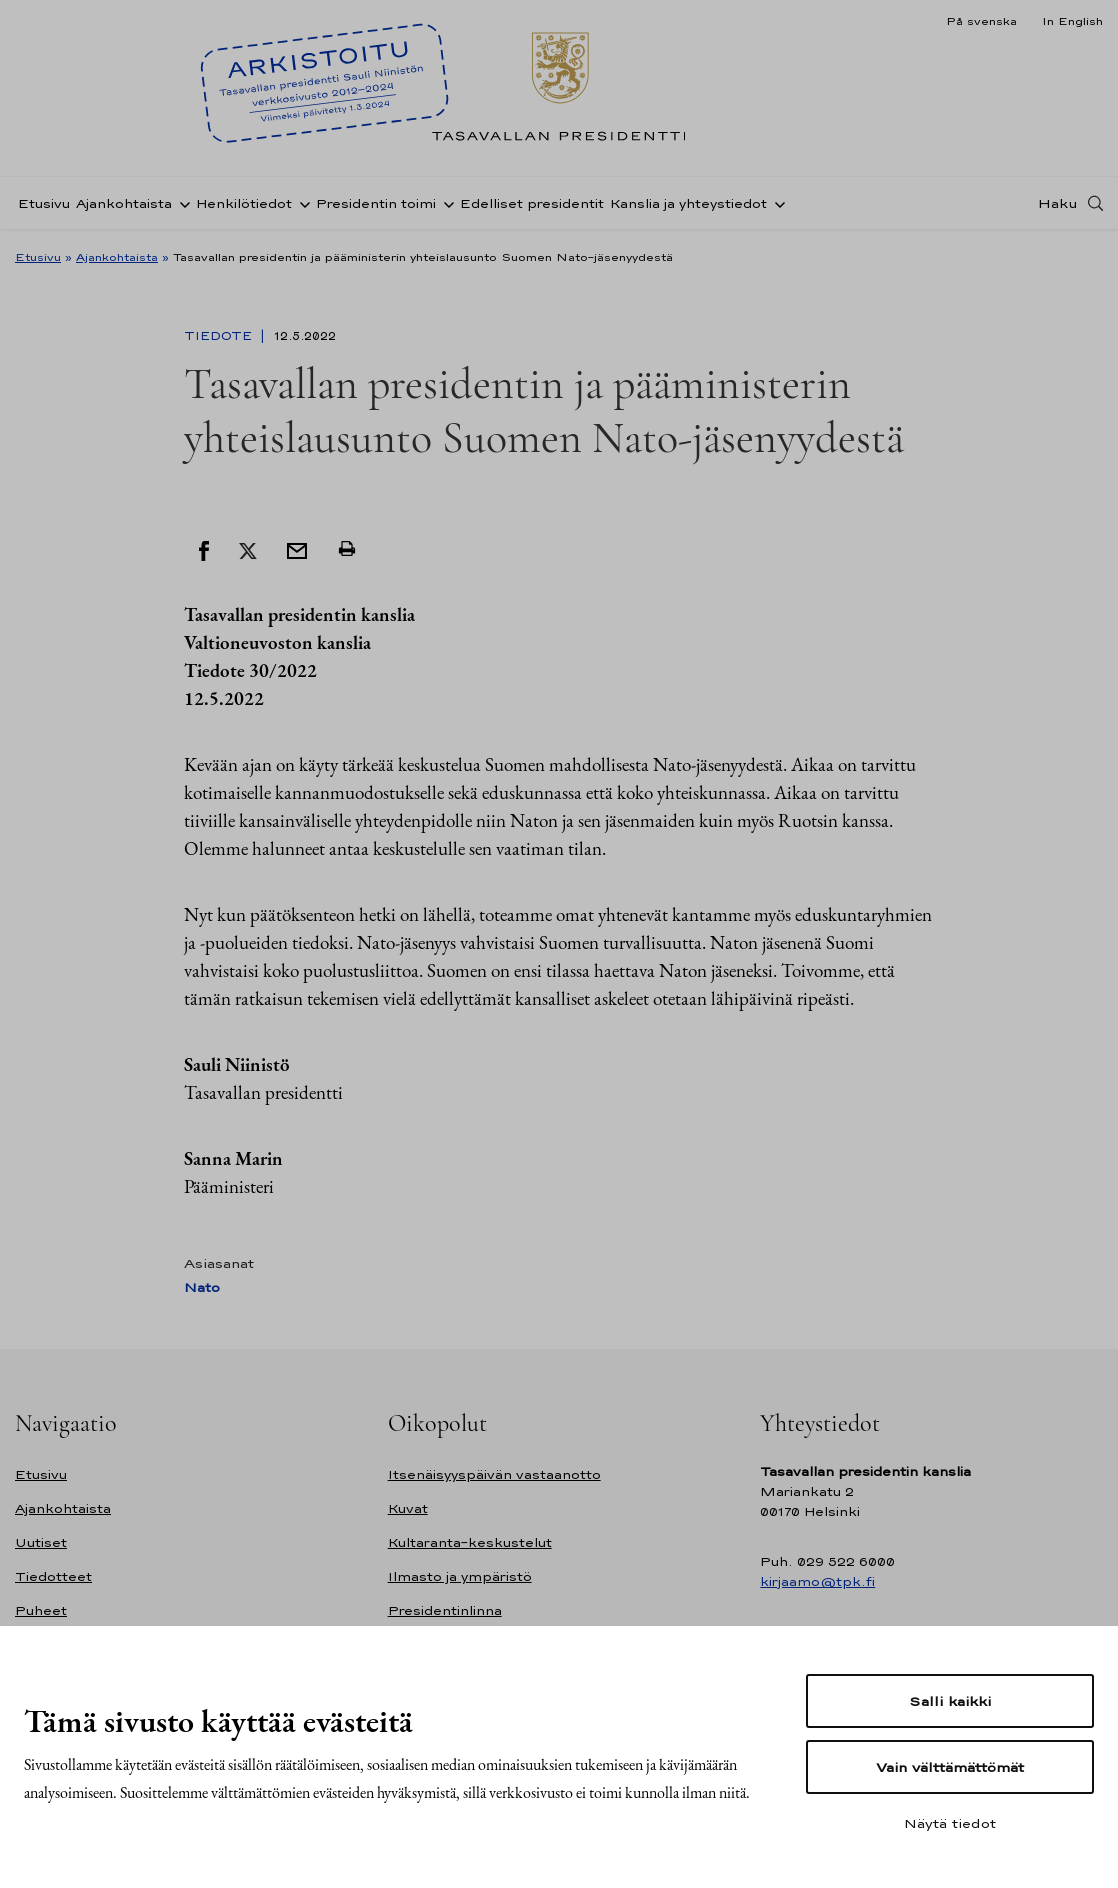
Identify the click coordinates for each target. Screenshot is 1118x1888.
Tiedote (220, 336)
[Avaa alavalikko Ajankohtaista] (181, 203)
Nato (202, 1287)
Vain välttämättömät (950, 1767)
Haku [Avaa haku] (1058, 203)
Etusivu (44, 203)
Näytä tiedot (950, 1823)
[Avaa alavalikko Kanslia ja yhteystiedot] (776, 203)
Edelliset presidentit (532, 203)
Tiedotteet (53, 1576)
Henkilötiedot (244, 203)
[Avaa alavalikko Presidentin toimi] (445, 203)
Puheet (41, 1610)
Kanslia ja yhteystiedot (688, 203)
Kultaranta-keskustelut (470, 1542)
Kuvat (408, 1508)
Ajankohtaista (124, 203)
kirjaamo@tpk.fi (817, 1581)
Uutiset (41, 1542)
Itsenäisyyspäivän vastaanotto (494, 1474)
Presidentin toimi (376, 203)
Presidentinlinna (445, 1610)
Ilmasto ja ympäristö (460, 1576)
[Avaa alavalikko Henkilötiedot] (301, 203)
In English (1072, 21)
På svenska (981, 21)
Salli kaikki (950, 1701)
